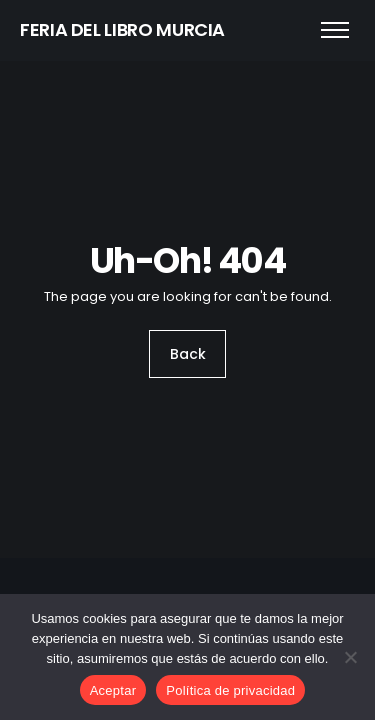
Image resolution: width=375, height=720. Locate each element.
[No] (350, 657)
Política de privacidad (230, 690)
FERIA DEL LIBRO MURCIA (122, 29)
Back (188, 354)
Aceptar (113, 690)
